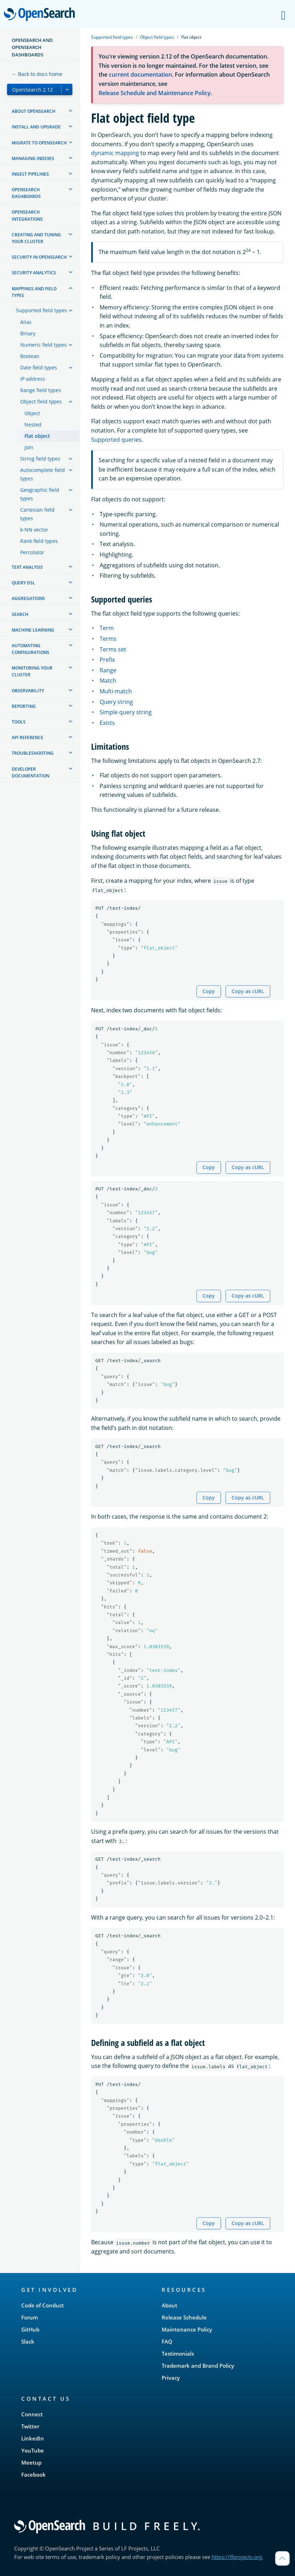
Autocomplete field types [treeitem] (42, 474)
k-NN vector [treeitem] (34, 529)
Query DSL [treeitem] (23, 583)
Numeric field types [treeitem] (43, 344)
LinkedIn (32, 2438)
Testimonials (178, 2353)
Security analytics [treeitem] (34, 273)
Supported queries (116, 440)
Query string (116, 702)
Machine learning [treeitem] (33, 630)
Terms (108, 639)
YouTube (32, 2450)
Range (108, 670)
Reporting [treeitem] (24, 706)
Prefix (107, 660)
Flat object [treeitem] (37, 436)
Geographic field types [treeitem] (39, 494)
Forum (29, 2317)
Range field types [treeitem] (40, 390)
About (169, 2305)
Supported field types (112, 37)
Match (108, 680)
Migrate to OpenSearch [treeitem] (39, 143)
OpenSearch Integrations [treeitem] (27, 215)
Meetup (31, 2462)
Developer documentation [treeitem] (30, 772)
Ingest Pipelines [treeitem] (30, 174)
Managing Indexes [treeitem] (33, 158)
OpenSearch (41, 14)
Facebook (33, 2474)
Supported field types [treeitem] (41, 310)
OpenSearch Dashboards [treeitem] (26, 193)
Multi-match (116, 691)
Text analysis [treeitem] (27, 567)
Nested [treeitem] (32, 424)
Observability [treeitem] (28, 691)
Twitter (30, 2426)
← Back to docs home (37, 74)
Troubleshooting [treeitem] (33, 753)
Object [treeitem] (32, 413)
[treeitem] (70, 110)
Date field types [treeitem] (38, 367)
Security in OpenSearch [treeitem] (39, 257)
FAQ (167, 2341)
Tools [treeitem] (19, 722)
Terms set (113, 649)
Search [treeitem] (20, 614)
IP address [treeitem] (32, 378)
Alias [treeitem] (26, 322)
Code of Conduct (42, 2305)
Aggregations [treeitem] (28, 598)
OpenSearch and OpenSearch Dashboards (32, 47)
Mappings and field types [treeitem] (34, 292)
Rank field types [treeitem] (39, 541)
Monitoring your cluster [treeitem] (32, 671)
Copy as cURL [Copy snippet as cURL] (248, 991)
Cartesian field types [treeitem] (37, 514)
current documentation (140, 74)
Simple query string (126, 712)
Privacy (171, 2377)
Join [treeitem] (28, 447)
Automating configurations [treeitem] (30, 649)
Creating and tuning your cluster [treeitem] (36, 238)
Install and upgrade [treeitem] (36, 127)
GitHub (30, 2329)
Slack (27, 2341)
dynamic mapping (115, 153)
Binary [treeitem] (27, 333)
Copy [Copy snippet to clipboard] (208, 991)
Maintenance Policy (187, 2329)
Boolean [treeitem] (29, 356)
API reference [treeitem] (27, 737)
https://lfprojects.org (237, 2556)
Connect (32, 2414)
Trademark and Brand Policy (198, 2365)
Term (107, 628)
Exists (107, 723)
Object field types (157, 37)
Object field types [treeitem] (41, 401)
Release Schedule (184, 2317)
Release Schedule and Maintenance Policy (155, 93)
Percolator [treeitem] (32, 552)
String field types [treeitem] (40, 458)
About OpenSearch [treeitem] (33, 111)
